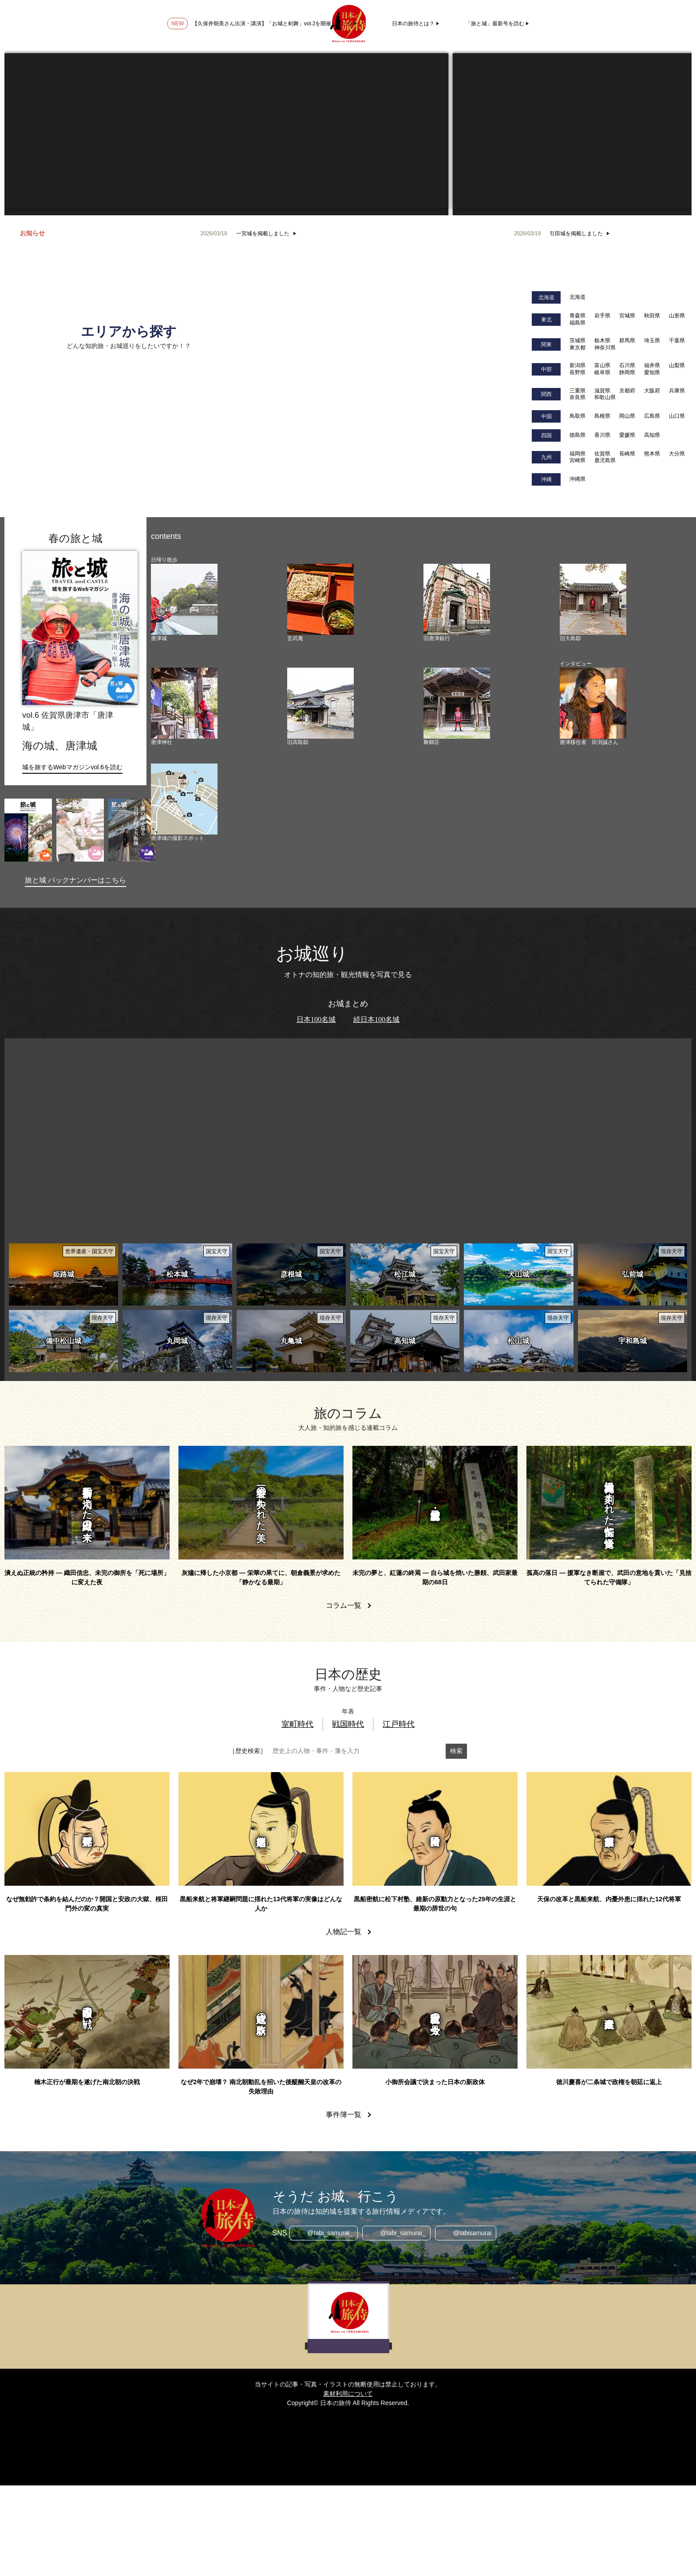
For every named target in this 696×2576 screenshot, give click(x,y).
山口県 (677, 416)
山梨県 (677, 365)
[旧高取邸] (320, 703)
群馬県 (627, 340)
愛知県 (652, 372)
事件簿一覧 (343, 2114)
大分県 (677, 454)
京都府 (627, 391)
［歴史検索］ (247, 1750)
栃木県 (602, 340)
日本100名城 (316, 1019)
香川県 (602, 435)
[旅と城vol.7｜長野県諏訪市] (28, 830)
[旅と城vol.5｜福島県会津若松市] (80, 830)
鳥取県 (577, 416)
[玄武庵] (320, 599)
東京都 (577, 347)
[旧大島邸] (593, 599)
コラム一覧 (343, 1605)
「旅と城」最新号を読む (495, 23)
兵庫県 (677, 391)
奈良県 (577, 397)
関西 (546, 394)
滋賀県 (602, 391)
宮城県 (627, 316)
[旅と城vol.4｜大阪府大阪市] (132, 830)
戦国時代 (348, 1724)
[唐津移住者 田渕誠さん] (593, 703)
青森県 (577, 316)
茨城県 (577, 340)
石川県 (627, 365)
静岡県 (627, 372)
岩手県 (602, 316)
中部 (546, 369)
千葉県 (677, 340)
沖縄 (546, 479)
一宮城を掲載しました (262, 233)
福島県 (577, 323)
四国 (546, 435)
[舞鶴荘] (456, 703)
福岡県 (577, 454)
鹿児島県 (605, 460)
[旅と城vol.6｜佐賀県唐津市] (80, 628)
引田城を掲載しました (576, 233)
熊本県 (652, 454)
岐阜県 (602, 372)
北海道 (546, 297)
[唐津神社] (184, 703)
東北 (546, 320)
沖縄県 (577, 479)
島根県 (602, 416)
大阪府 (652, 391)
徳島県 (577, 435)
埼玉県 (652, 340)
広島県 (652, 416)
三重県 (577, 391)
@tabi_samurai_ (330, 2232)
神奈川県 (605, 347)
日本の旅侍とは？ (413, 23)
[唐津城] (184, 599)
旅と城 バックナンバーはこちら (75, 880)
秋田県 (652, 316)
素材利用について (348, 2393)
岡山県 (627, 416)
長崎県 (627, 454)
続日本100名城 (376, 1019)
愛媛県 (627, 435)
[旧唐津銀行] (456, 599)
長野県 (577, 372)
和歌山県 (605, 397)
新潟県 (577, 365)
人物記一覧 (343, 1931)
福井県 (652, 365)
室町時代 (297, 1724)
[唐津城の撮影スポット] (184, 799)
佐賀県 (602, 454)
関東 (546, 344)
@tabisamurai (472, 2232)
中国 (546, 416)
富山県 (602, 365)
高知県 (652, 435)
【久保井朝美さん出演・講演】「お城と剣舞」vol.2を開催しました (272, 23)
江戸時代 (399, 1724)
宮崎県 (577, 460)
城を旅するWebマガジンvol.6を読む (72, 767)
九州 (546, 457)
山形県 (677, 316)
